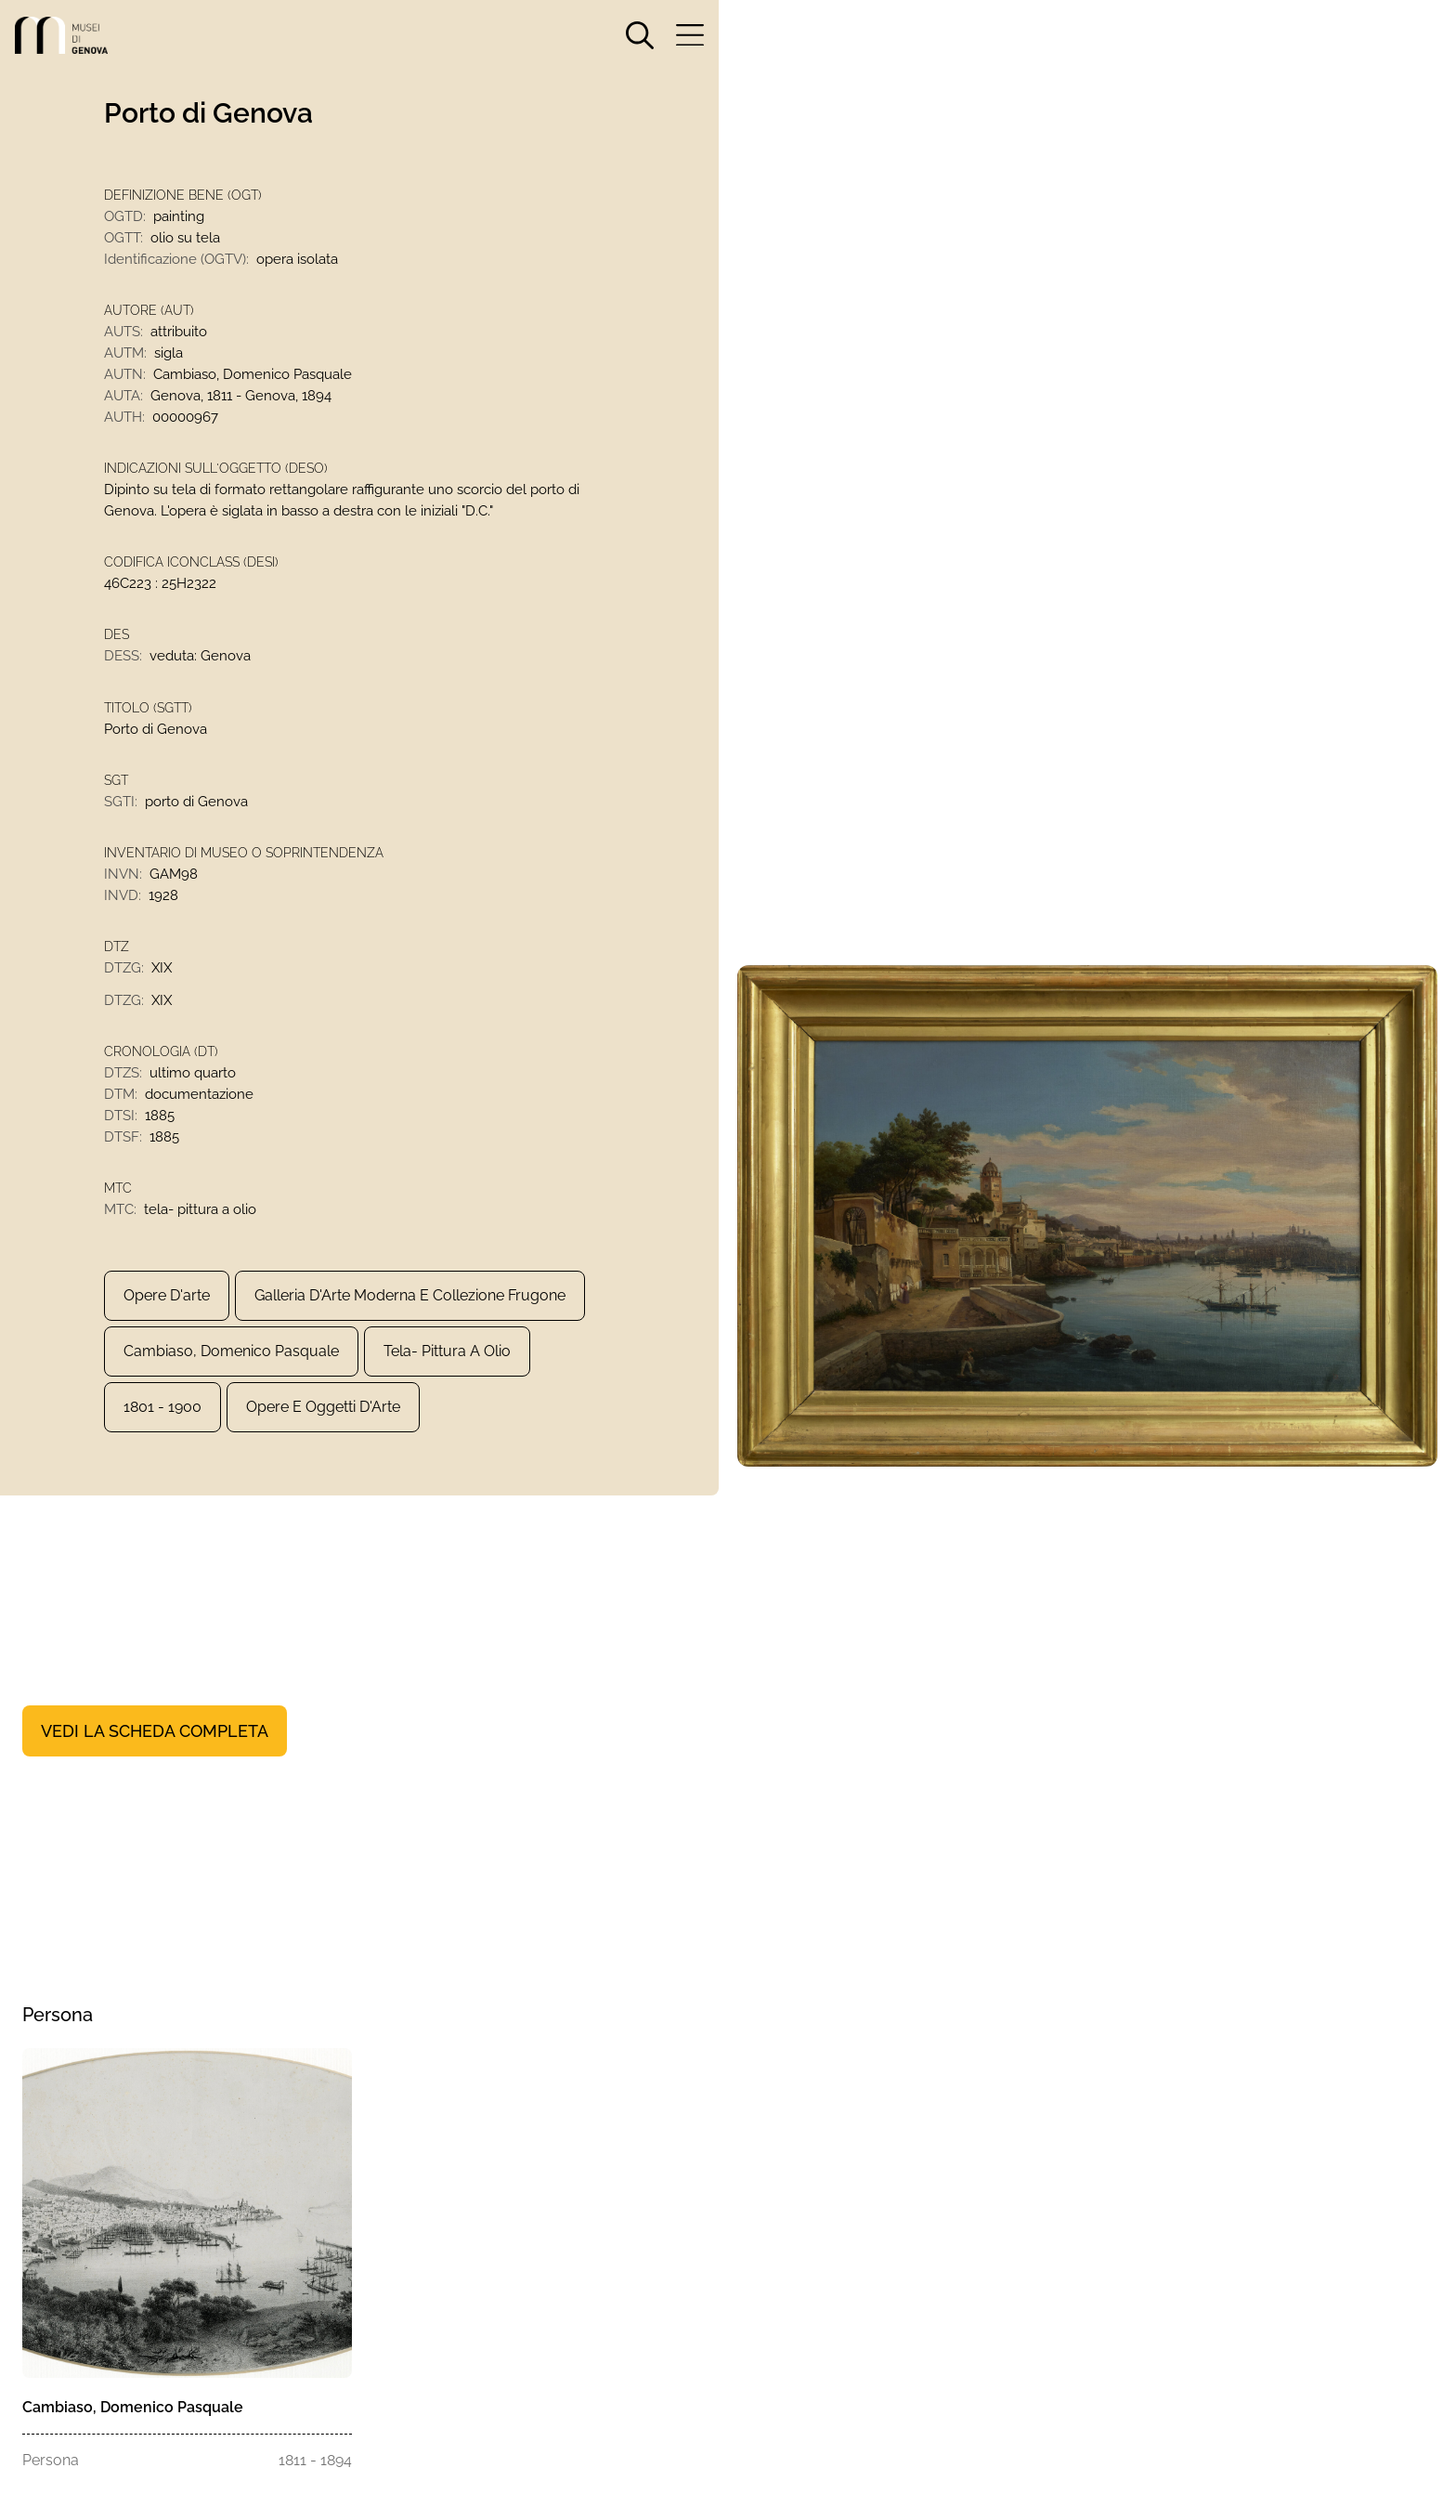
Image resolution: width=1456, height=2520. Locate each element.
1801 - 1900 (163, 1441)
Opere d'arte (167, 1329)
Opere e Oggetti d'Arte (323, 1441)
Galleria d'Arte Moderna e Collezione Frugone (410, 1329)
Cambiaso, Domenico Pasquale (231, 1385)
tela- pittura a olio (447, 1385)
